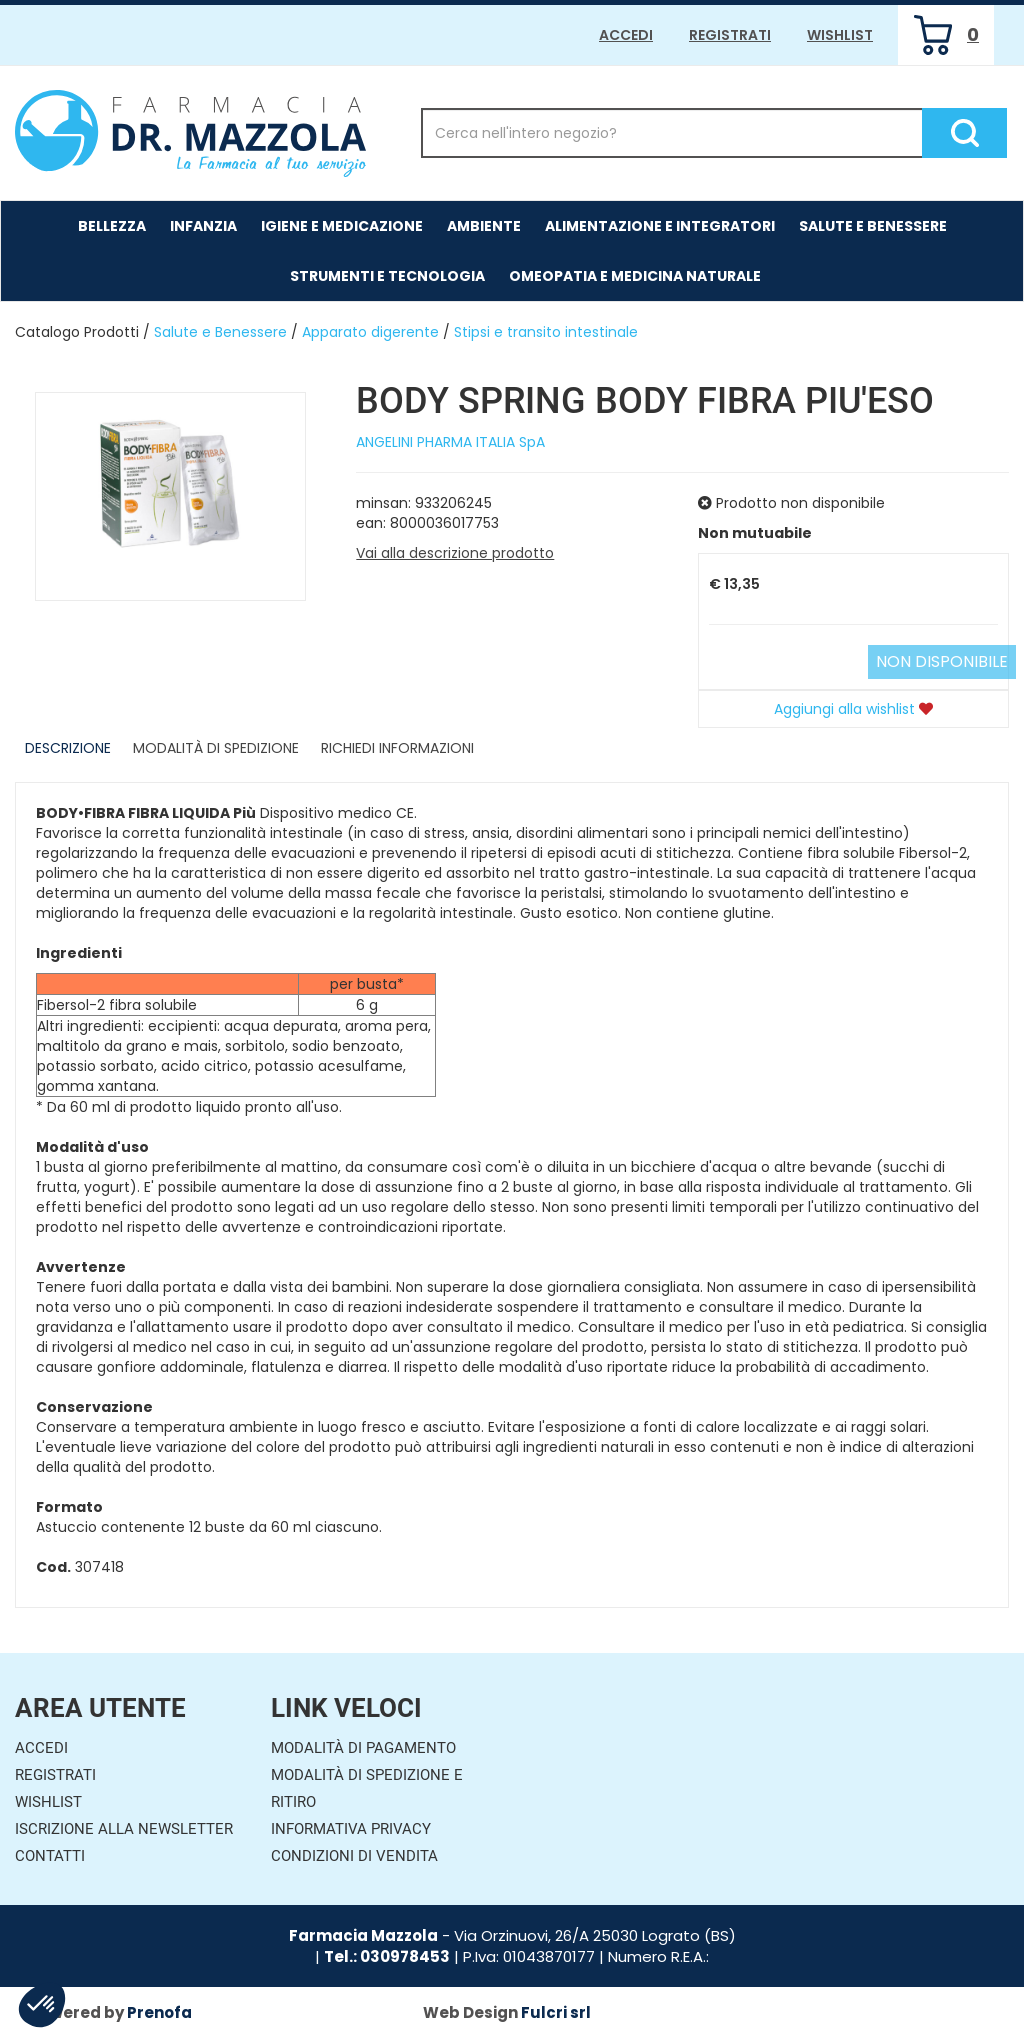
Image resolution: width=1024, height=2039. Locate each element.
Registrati (730, 35)
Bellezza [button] (112, 226)
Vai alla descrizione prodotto (455, 553)
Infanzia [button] (203, 226)
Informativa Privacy (351, 1829)
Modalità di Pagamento (363, 1748)
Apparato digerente (370, 332)
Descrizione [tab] (68, 748)
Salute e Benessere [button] (873, 226)
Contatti (50, 1856)
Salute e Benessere (220, 332)
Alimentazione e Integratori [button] (660, 226)
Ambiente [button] (484, 226)
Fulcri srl (556, 2012)
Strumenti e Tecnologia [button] (387, 276)
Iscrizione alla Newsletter (124, 1829)
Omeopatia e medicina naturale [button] (635, 276)
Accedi (626, 35)
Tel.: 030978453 (387, 1956)
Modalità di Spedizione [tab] (216, 748)
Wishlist (840, 35)
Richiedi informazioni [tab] (397, 748)
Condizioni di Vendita (354, 1856)
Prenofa (159, 2012)
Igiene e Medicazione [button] (342, 226)
